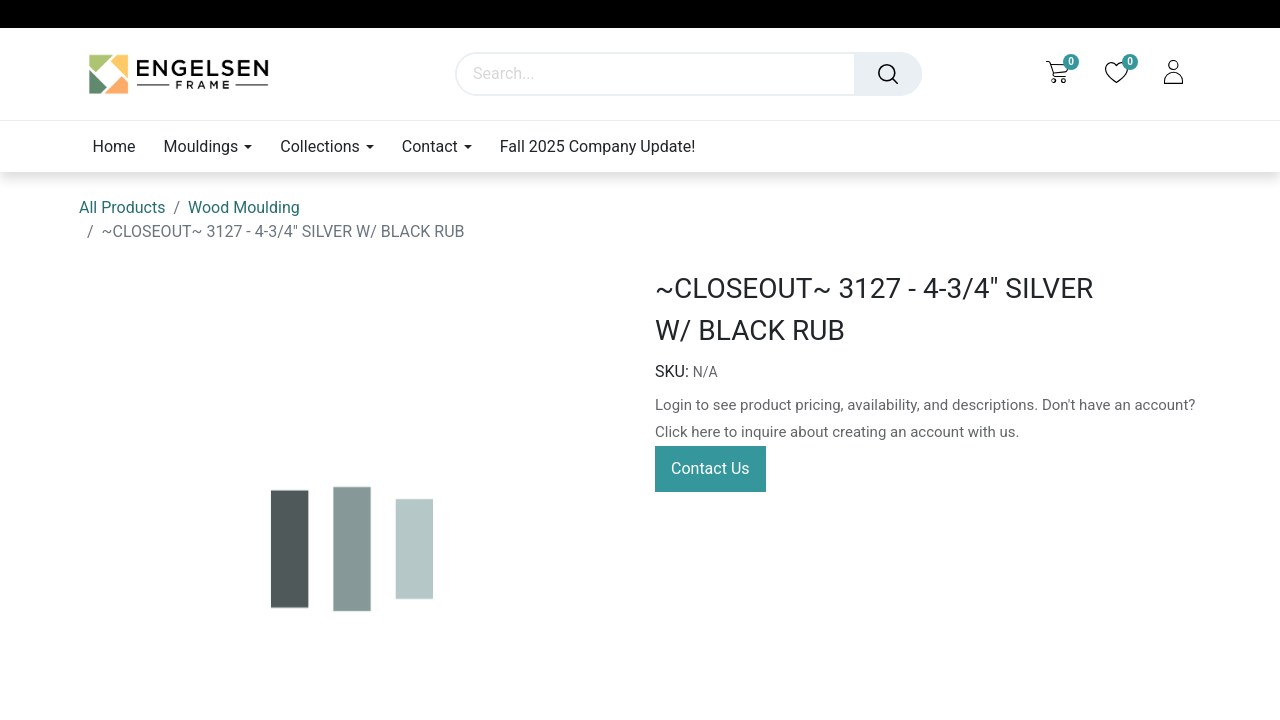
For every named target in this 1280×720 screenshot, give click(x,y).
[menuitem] (121, 146)
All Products (122, 207)
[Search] (888, 74)
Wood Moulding (244, 207)
